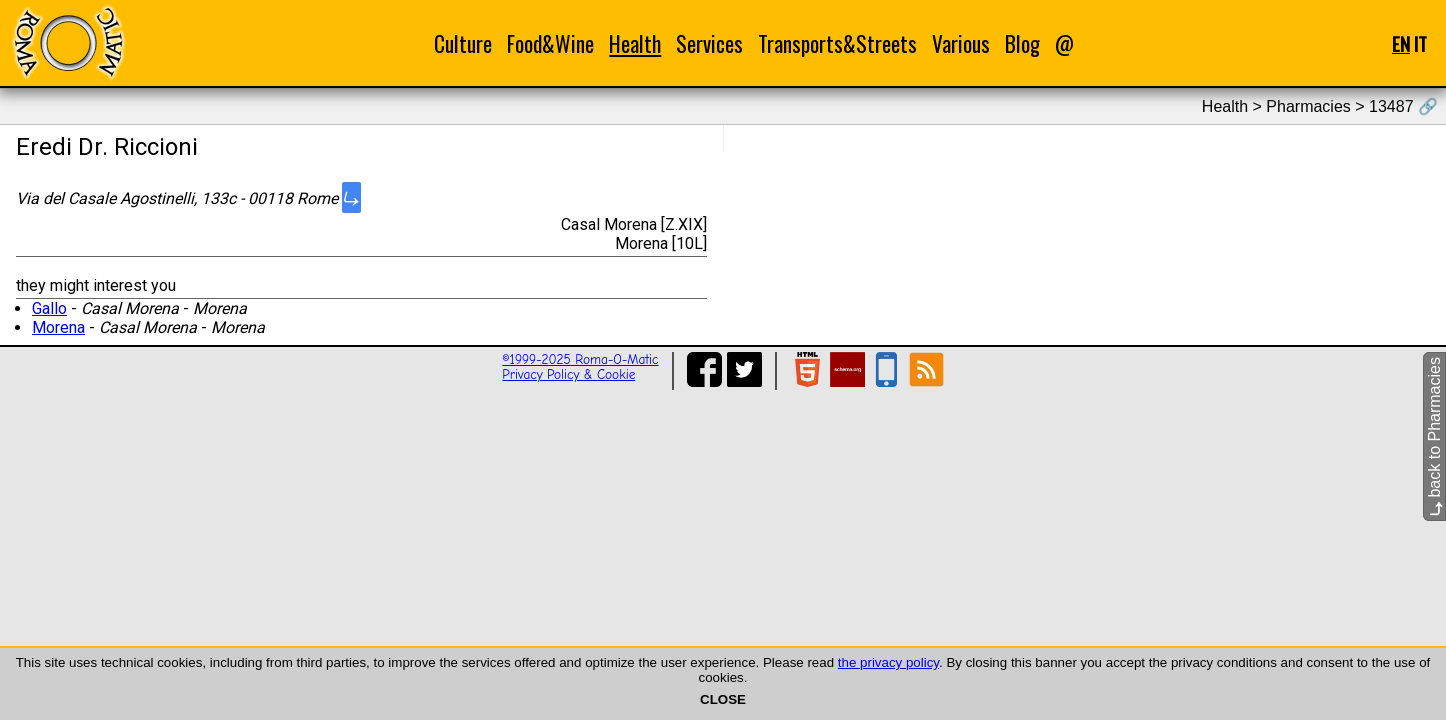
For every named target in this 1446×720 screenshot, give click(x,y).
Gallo (49, 308)
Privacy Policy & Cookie (568, 374)
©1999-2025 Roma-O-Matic (580, 359)
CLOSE (723, 699)
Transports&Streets (837, 43)
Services (709, 43)
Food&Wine (550, 43)
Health (635, 43)
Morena (58, 327)
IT (1420, 43)
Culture (463, 43)
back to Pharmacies (1434, 436)
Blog (1022, 43)
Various (961, 43)
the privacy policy (888, 662)
